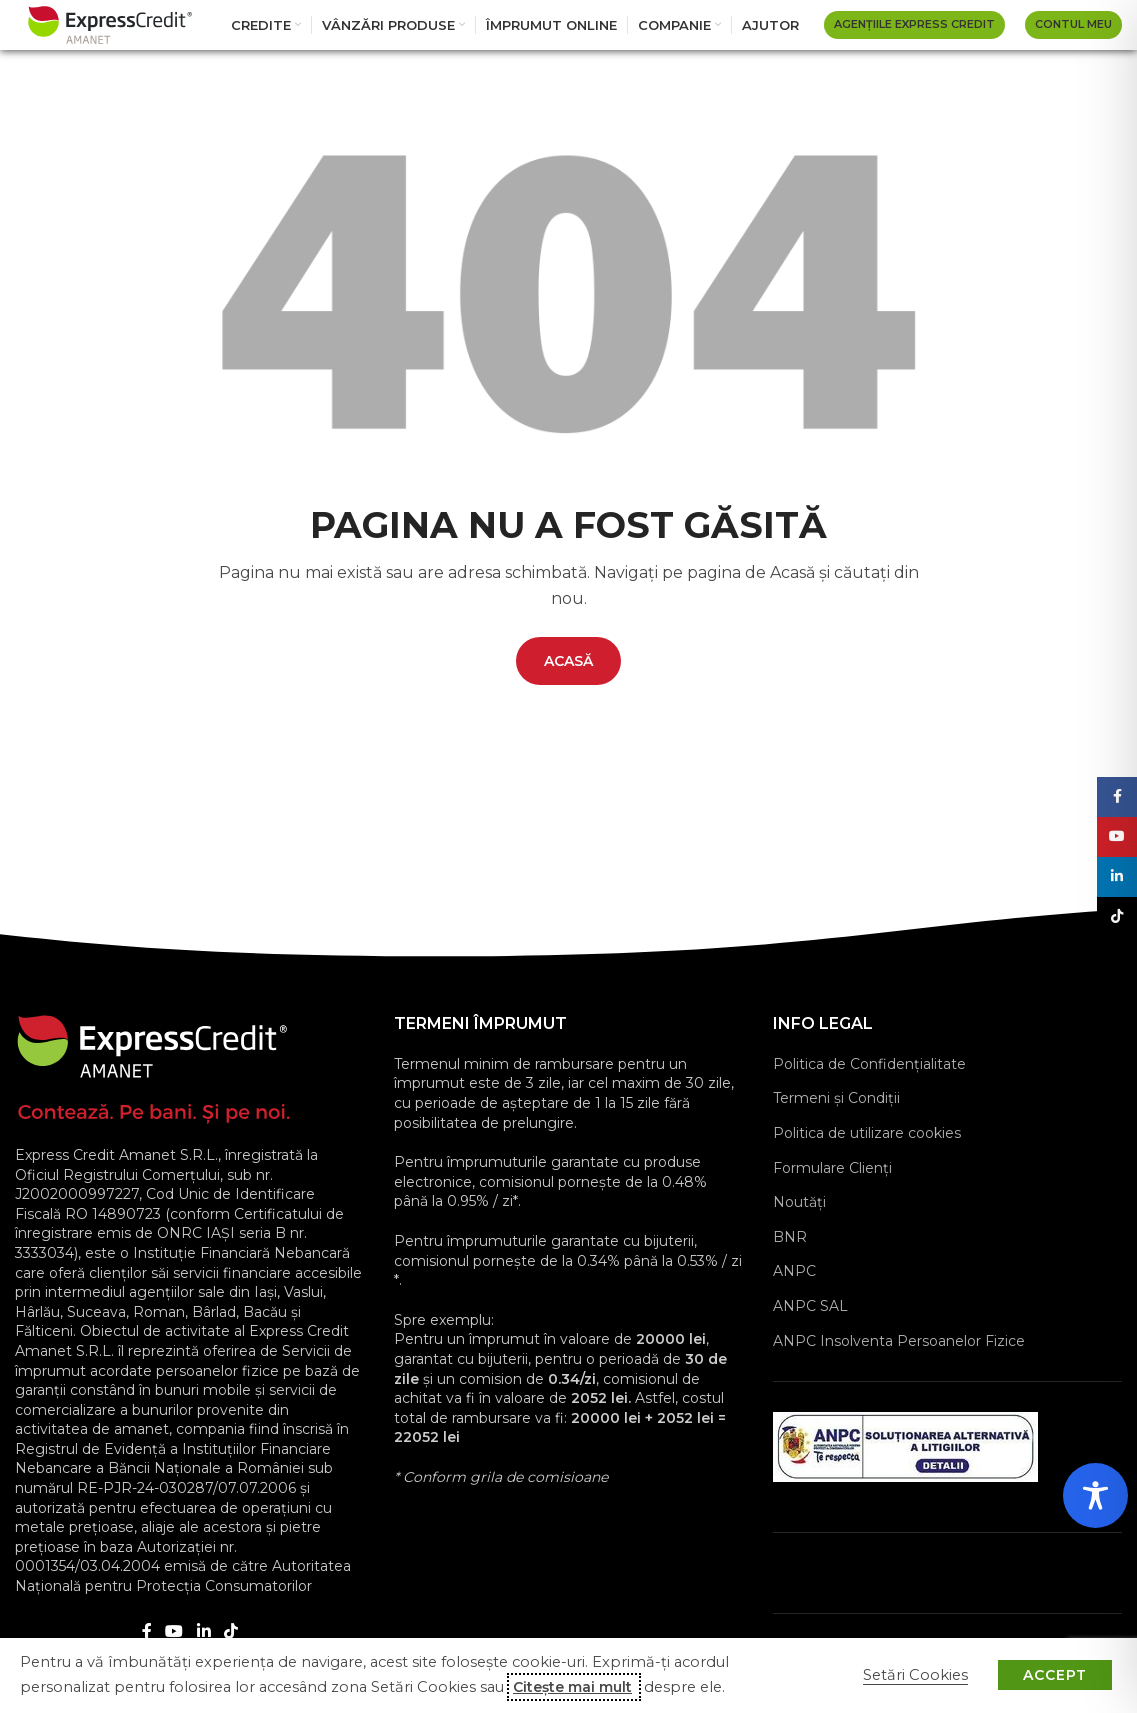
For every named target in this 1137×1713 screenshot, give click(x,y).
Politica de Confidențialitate (869, 1064)
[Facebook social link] (147, 1632)
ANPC (794, 1271)
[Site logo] (110, 24)
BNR (790, 1237)
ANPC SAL (810, 1306)
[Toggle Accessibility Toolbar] (1095, 1495)
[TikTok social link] (230, 1632)
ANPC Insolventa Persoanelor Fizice (899, 1341)
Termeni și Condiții (836, 1098)
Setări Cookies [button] (915, 1675)
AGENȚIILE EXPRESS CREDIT (914, 24)
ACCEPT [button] (1055, 1675)
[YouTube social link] (174, 1632)
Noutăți (799, 1202)
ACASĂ (568, 661)
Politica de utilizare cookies (867, 1133)
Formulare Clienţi (832, 1168)
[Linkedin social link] (203, 1632)
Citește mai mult (572, 1687)
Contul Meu (1073, 24)
